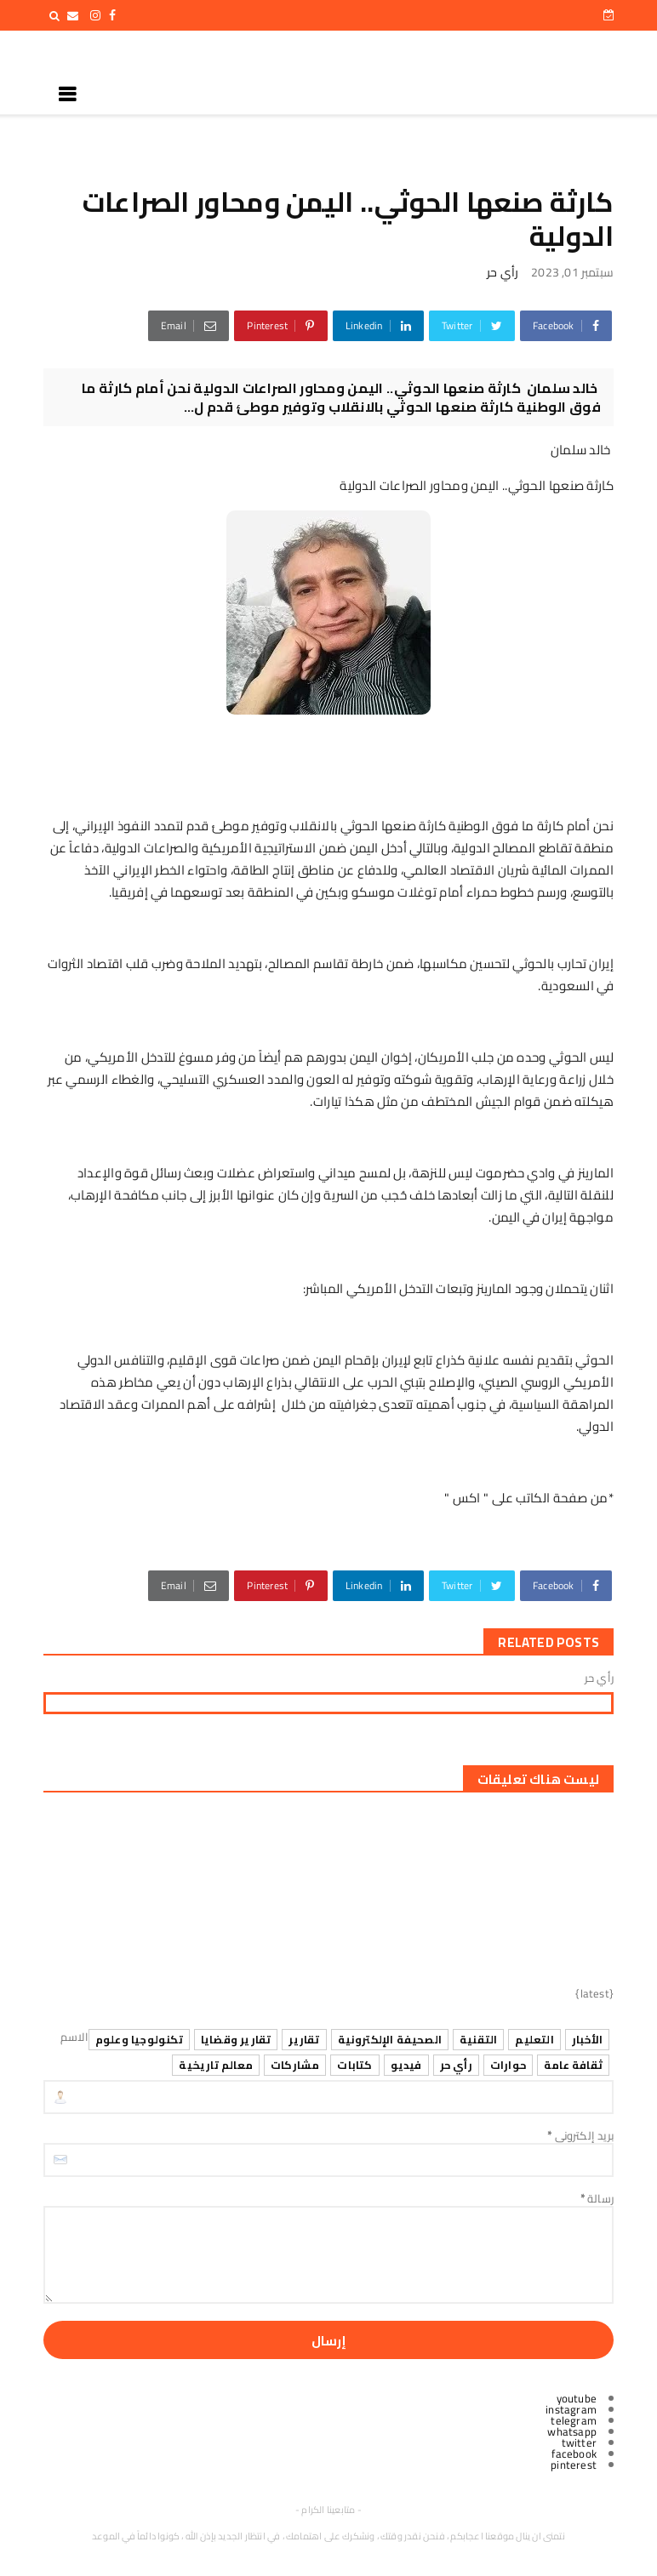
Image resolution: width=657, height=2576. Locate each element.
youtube (577, 2398)
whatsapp (572, 2431)
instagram (571, 2409)
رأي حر (502, 272)
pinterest (574, 2464)
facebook (574, 2453)
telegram (574, 2420)
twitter (579, 2442)
